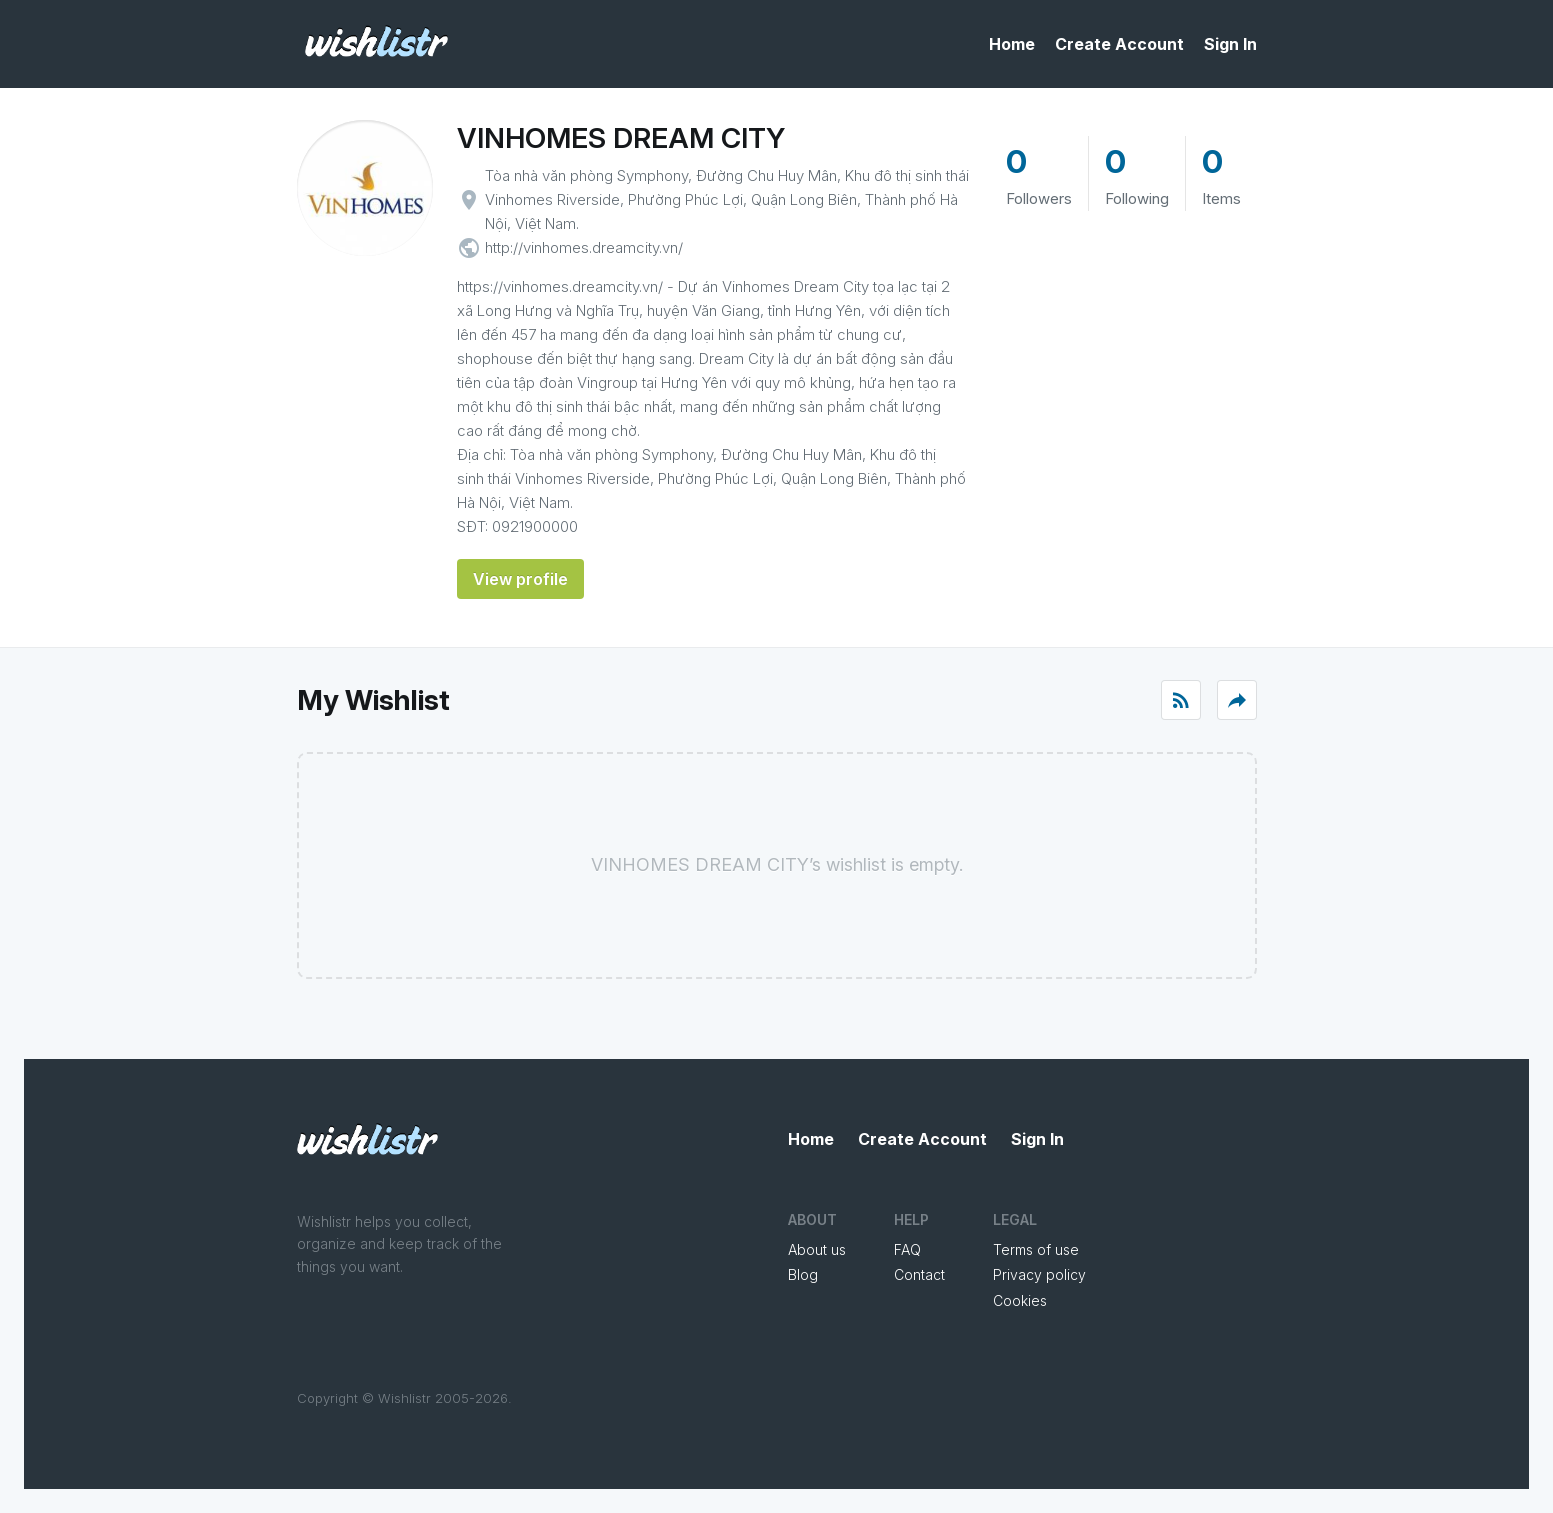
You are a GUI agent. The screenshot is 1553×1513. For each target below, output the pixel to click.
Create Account (1119, 44)
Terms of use (1036, 1249)
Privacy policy (1039, 1274)
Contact (919, 1274)
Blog (803, 1274)
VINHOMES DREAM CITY (621, 138)
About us (817, 1249)
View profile (520, 579)
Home (1012, 44)
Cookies (1020, 1300)
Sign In (1230, 44)
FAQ (907, 1249)
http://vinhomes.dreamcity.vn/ (584, 247)
